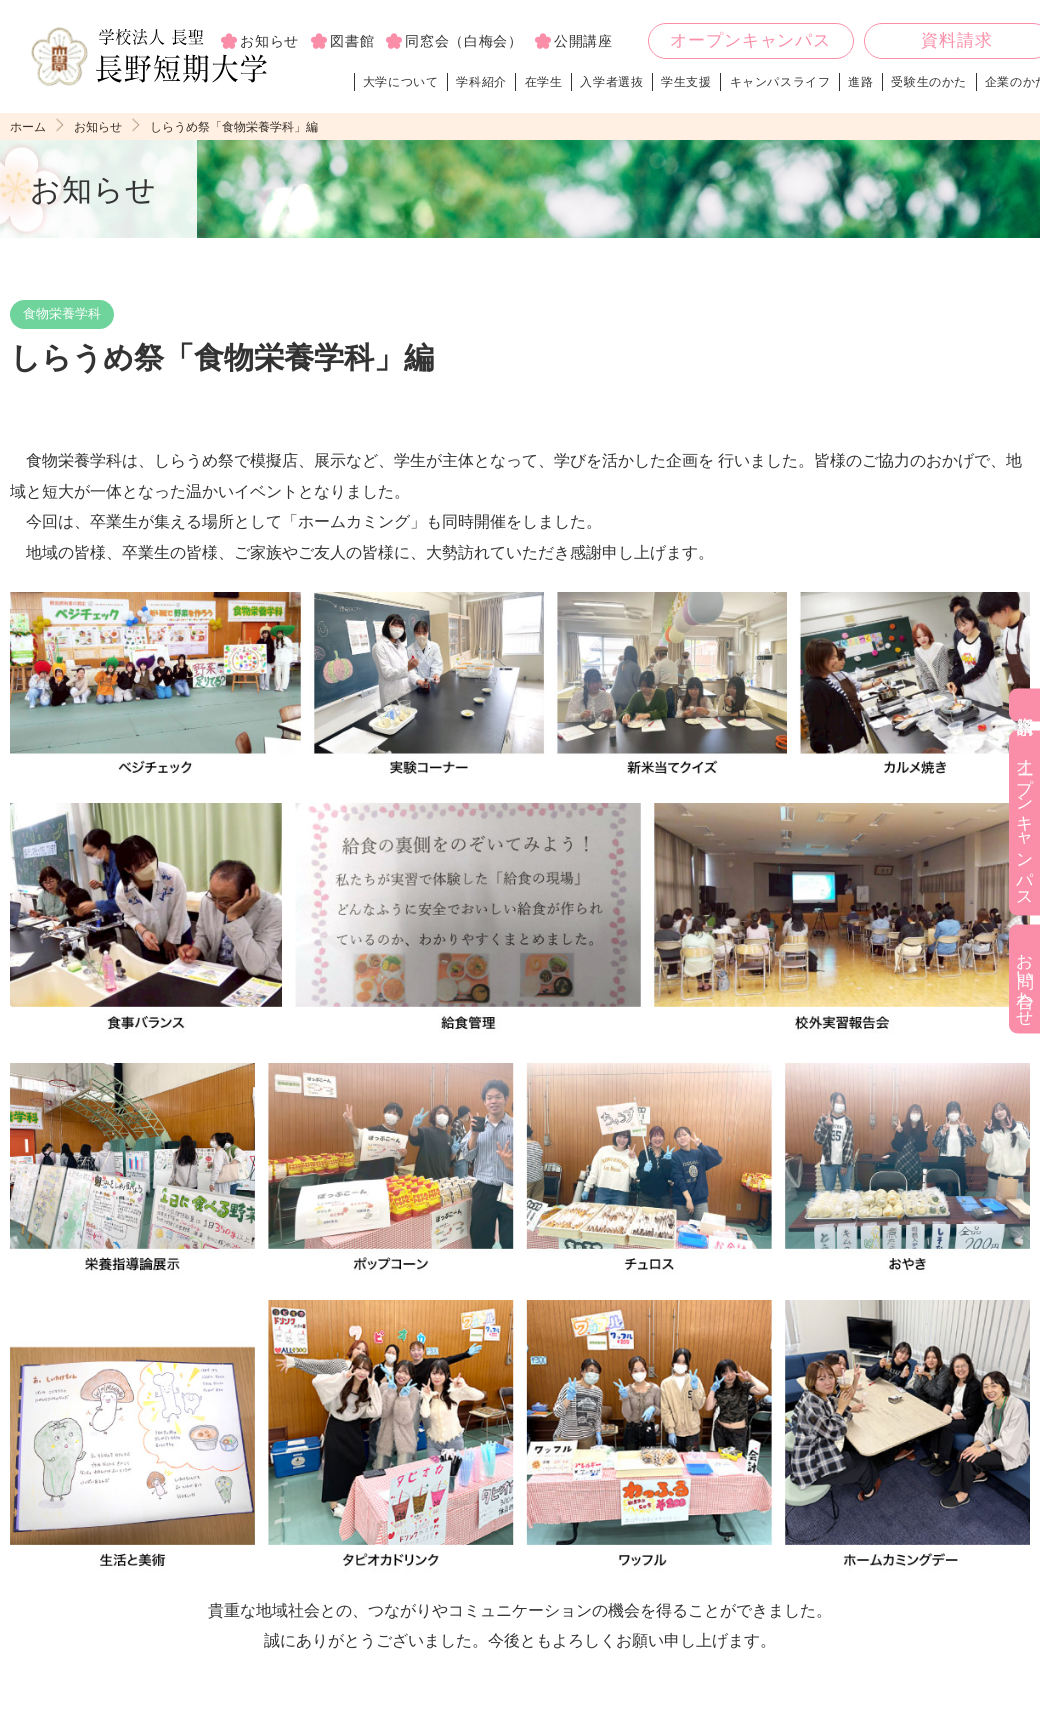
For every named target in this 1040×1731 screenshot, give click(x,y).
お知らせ (103, 129)
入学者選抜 (613, 84)
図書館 (352, 42)
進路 (862, 84)
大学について (402, 84)
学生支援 (688, 84)
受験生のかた (931, 84)
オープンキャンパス (750, 42)
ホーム (29, 129)
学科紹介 (483, 84)
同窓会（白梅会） (464, 42)
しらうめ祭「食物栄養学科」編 (248, 129)
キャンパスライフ (781, 84)
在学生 (545, 84)
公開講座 (583, 42)
